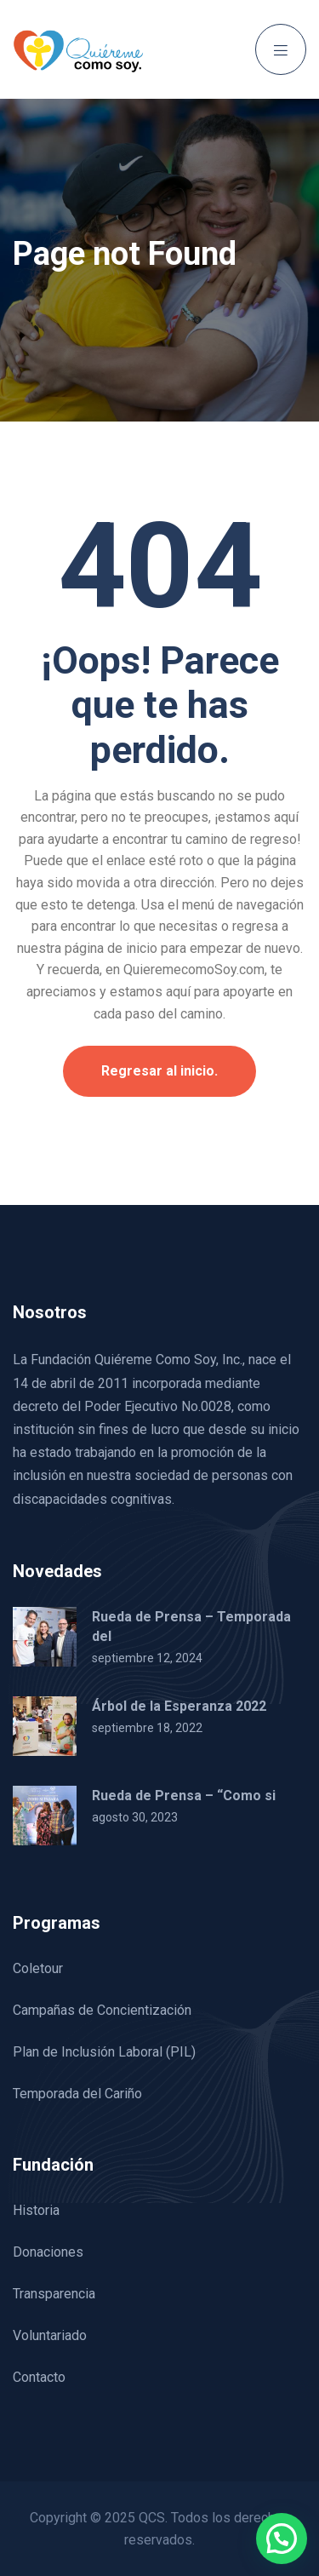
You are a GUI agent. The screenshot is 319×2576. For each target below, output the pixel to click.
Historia (36, 2210)
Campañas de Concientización (102, 2010)
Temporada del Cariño (77, 2093)
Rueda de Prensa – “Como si (184, 1795)
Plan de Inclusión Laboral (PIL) (104, 2052)
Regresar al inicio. (159, 1071)
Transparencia (54, 2294)
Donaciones (48, 2252)
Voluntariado (50, 2335)
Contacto (39, 2377)
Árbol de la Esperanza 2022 (179, 1706)
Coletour (38, 1968)
